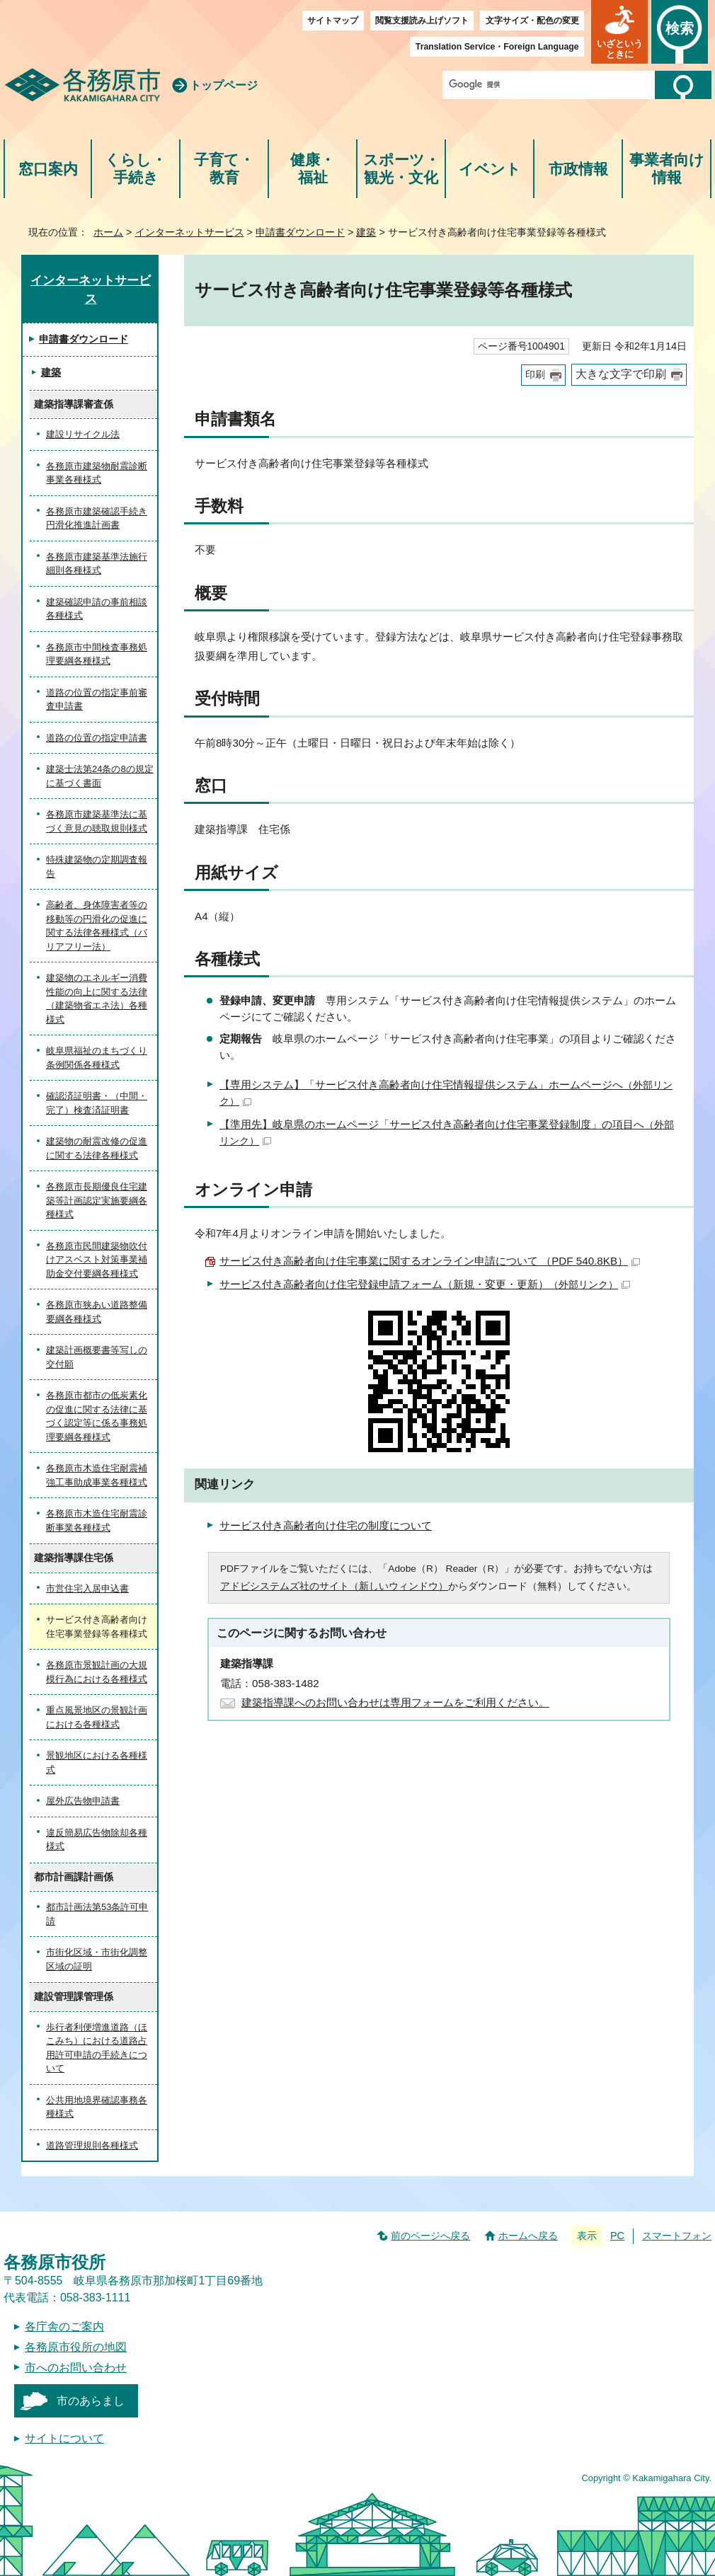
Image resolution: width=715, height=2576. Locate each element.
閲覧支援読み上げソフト (422, 20)
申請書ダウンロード (300, 232)
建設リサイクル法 (83, 434)
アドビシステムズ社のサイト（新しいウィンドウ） (334, 1586)
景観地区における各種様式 (96, 1762)
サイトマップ (332, 20)
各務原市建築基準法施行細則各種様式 (96, 563)
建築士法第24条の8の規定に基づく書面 (100, 776)
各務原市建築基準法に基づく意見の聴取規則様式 (96, 821)
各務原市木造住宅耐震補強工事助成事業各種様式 (96, 1475)
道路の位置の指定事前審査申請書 (96, 699)
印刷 (535, 374)
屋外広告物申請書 (83, 1800)
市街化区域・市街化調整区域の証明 (96, 1959)
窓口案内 (48, 169)
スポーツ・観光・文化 (401, 168)
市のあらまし (91, 2401)
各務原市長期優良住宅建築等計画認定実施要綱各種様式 (96, 1200)
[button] (619, 32)
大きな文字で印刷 (621, 374)
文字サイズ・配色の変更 (532, 20)
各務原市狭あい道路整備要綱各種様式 (96, 1311)
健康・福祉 (312, 168)
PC (617, 2235)
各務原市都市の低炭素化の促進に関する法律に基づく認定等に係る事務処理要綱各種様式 (96, 1416)
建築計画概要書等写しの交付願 (96, 1357)
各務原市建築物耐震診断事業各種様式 (96, 473)
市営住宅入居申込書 (87, 1588)
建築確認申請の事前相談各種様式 (96, 609)
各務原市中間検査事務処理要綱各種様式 (96, 654)
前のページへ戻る (430, 2235)
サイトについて (64, 2438)
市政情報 (578, 169)
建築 (366, 232)
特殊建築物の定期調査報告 (96, 866)
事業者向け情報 (666, 168)
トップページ (224, 85)
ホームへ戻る (528, 2235)
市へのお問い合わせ (76, 2368)
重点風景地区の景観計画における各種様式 (96, 1717)
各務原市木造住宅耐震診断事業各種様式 (96, 1520)
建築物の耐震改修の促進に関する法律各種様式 (96, 1148)
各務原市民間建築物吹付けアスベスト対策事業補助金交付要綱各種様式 (96, 1260)
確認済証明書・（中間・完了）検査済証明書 (96, 1103)
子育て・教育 (224, 168)
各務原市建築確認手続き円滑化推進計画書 (96, 518)
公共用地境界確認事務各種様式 (96, 2107)
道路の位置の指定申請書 (96, 737)
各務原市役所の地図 (76, 2347)
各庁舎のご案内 (64, 2327)
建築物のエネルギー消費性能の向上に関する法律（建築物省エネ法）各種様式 (96, 998)
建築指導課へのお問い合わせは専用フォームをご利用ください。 (395, 1702)
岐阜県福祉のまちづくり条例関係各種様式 (96, 1057)
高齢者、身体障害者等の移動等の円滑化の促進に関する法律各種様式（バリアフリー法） (96, 925)
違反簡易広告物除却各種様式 (96, 1839)
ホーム (108, 232)
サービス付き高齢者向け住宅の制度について (325, 1525)
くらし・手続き (135, 168)
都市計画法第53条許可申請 (97, 1914)
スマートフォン (676, 2235)
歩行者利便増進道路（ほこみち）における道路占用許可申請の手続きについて (96, 2048)
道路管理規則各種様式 (92, 2145)
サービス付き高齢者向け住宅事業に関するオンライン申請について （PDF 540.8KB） (429, 1261)
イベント (490, 169)
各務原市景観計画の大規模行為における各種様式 (96, 1672)
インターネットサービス (189, 232)
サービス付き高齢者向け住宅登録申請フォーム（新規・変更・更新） (424, 1284)
